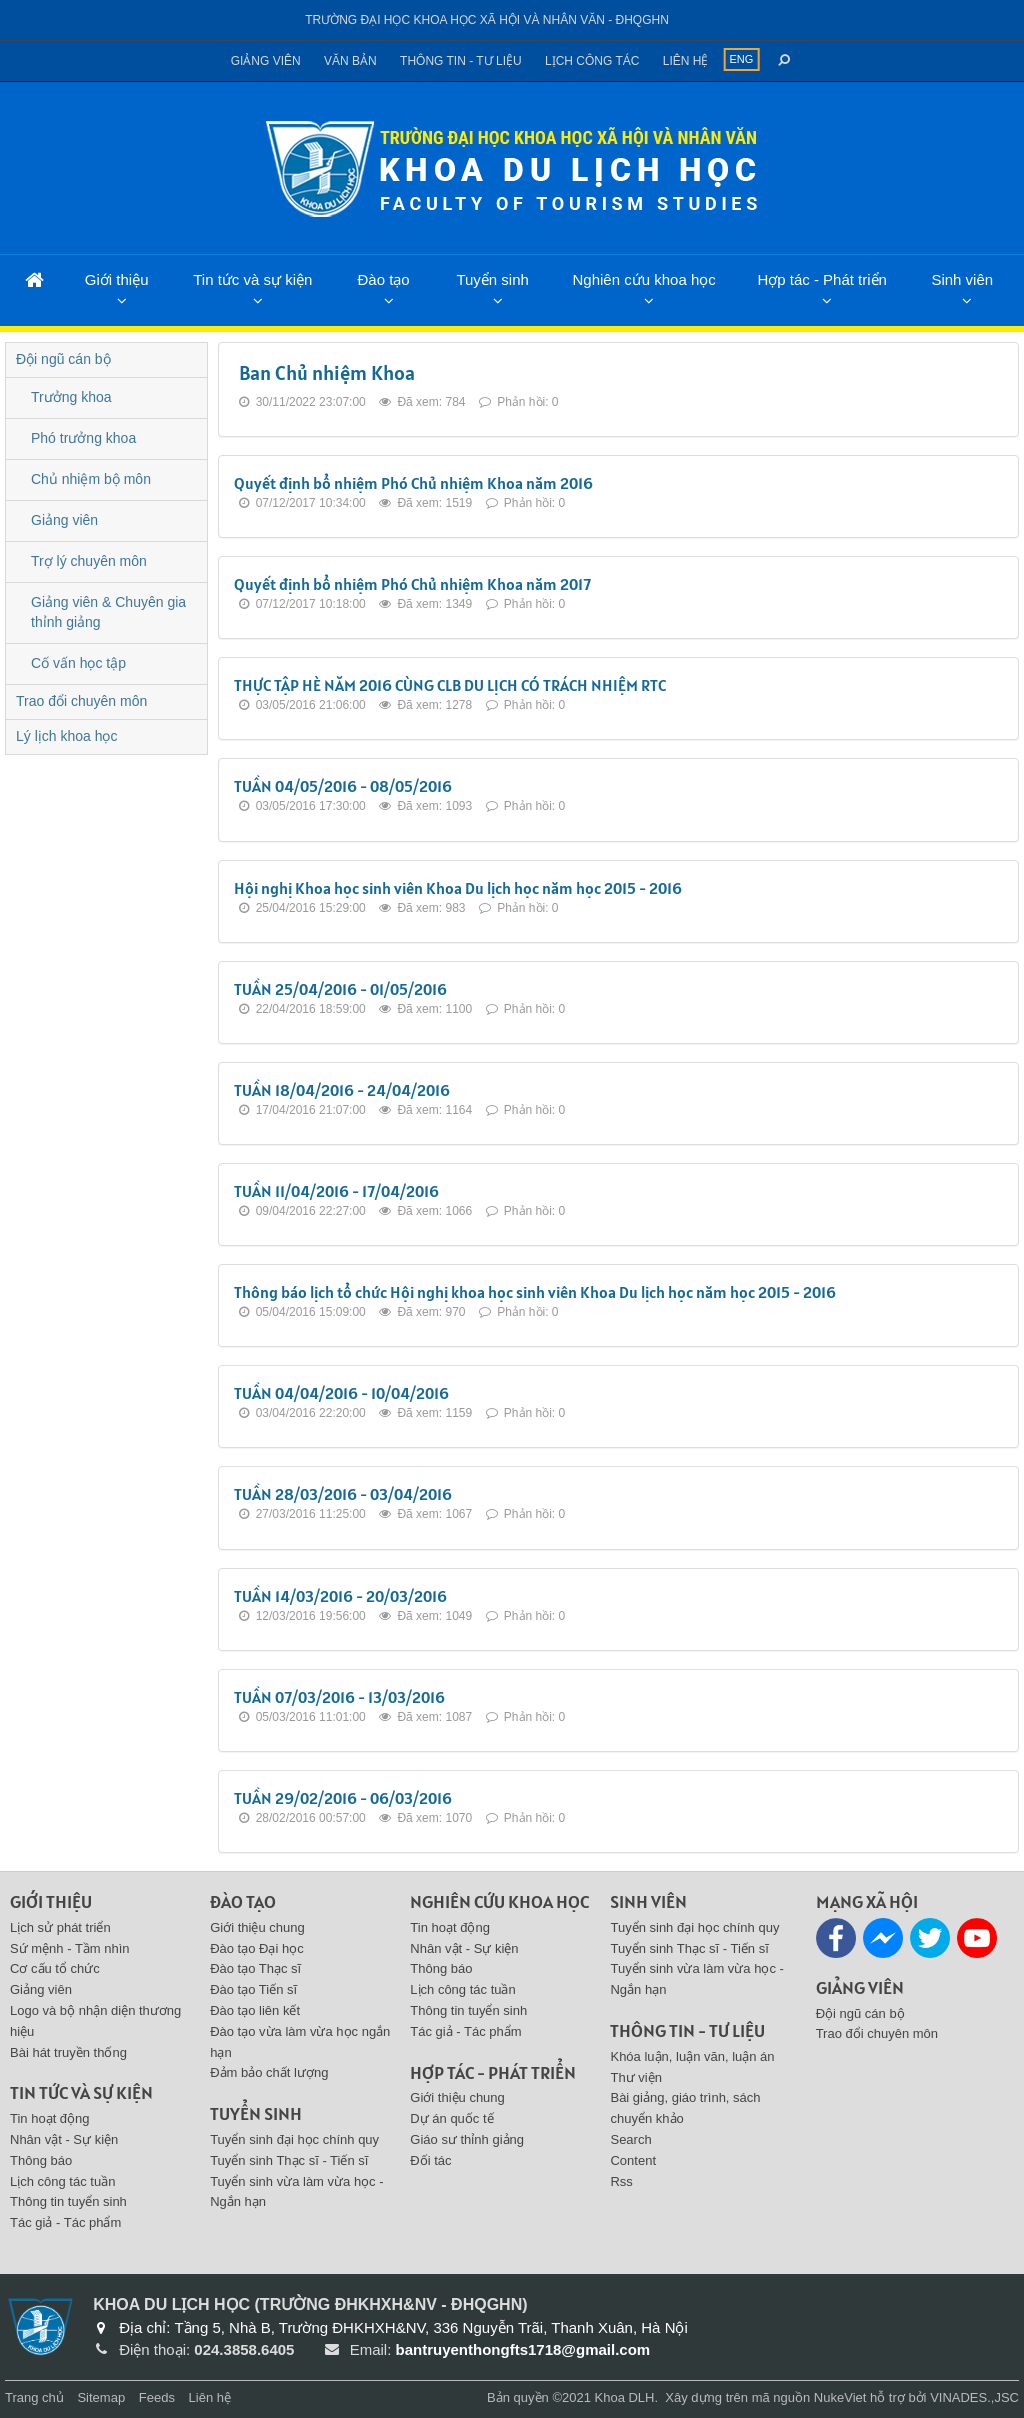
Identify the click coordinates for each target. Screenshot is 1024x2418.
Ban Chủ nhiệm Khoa (327, 373)
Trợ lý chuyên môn (89, 561)
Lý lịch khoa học (67, 736)
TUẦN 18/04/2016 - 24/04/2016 (342, 1090)
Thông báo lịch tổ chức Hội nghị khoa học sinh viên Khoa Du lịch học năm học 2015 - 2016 (535, 1292)
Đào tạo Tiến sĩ (253, 1989)
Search (630, 2139)
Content (633, 2160)
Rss (621, 2181)
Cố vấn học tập (78, 663)
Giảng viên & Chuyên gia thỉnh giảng (108, 612)
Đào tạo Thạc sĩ (255, 1968)
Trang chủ (34, 2397)
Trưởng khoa (71, 397)
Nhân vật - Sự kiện (64, 2139)
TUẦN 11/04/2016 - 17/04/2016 (336, 1191)
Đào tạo (383, 279)
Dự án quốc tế (451, 2118)
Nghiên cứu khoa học (643, 279)
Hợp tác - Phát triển (822, 279)
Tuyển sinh (492, 279)
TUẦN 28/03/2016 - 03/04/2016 (343, 1494)
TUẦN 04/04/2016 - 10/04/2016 (341, 1393)
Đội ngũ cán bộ (63, 359)
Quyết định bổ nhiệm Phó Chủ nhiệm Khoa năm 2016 (413, 483)
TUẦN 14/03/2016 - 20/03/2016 (340, 1596)
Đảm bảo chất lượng (269, 2072)
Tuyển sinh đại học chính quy (294, 2139)
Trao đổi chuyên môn (81, 701)
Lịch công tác (592, 61)
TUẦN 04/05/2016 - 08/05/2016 (343, 786)
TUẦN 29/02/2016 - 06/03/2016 (343, 1798)
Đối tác (430, 2160)
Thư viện (635, 2077)
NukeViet (840, 2397)
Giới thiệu (117, 279)
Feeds (157, 2397)
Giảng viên (266, 61)
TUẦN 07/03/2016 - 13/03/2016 (339, 1697)
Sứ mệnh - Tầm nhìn (70, 1948)
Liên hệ (686, 61)
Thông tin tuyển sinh (68, 2201)
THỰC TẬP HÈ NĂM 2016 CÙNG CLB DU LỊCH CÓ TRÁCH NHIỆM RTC (450, 685)
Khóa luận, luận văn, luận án (692, 2056)
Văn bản (350, 61)
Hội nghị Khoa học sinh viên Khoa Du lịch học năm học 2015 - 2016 (458, 888)
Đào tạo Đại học (257, 1948)
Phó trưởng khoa (83, 438)
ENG (741, 59)
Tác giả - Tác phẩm (65, 2222)
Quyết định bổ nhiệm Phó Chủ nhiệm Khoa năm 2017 (412, 584)
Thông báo (41, 2160)
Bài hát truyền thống (68, 2052)
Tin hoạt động (50, 2118)
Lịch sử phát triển (60, 1927)
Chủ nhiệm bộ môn (91, 479)
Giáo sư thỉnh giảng (467, 2139)
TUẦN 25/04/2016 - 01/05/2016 (340, 989)
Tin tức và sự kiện (252, 279)
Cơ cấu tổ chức (55, 1968)
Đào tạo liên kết (255, 2010)
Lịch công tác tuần (62, 2181)
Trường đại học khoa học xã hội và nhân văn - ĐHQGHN (487, 20)
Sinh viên (962, 279)
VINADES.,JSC (974, 2397)
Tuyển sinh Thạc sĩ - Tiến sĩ (289, 2160)
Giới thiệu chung (257, 1927)
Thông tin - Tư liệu (461, 61)
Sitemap (101, 2397)
